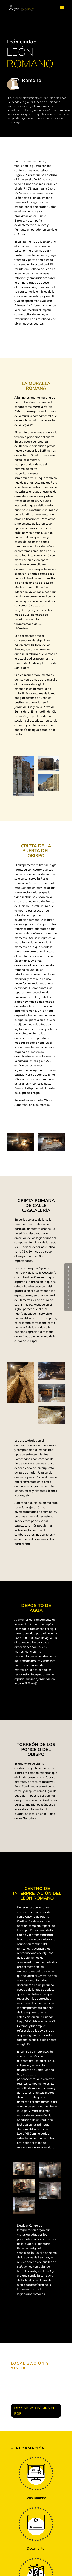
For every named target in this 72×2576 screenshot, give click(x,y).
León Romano (36, 2498)
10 (68, 1307)
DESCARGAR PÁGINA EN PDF (34, 2411)
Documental (36, 2548)
